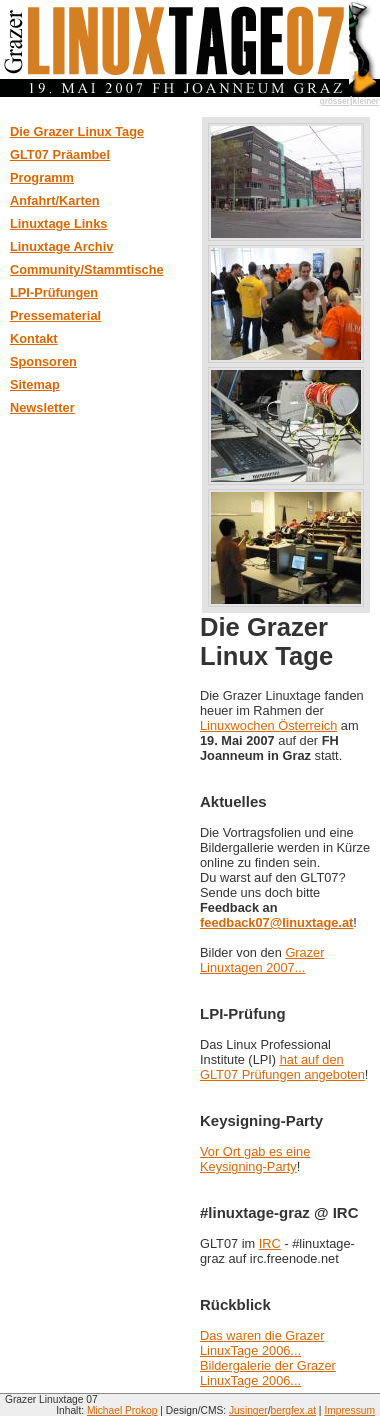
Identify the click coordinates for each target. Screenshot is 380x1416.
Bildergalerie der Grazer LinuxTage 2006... (268, 1373)
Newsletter (42, 407)
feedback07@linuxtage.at (276, 922)
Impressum (349, 1410)
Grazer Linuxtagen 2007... (262, 960)
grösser (335, 101)
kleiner (366, 101)
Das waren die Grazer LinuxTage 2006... (262, 1343)
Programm (42, 177)
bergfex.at (294, 1410)
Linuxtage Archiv (61, 246)
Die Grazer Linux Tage (77, 131)
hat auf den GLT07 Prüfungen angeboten (282, 1067)
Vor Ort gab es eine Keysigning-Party (255, 1159)
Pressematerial (55, 315)
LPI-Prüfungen (54, 292)
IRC (270, 1243)
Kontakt (34, 338)
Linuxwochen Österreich (268, 725)
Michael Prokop (122, 1410)
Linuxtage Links (58, 223)
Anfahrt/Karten (55, 200)
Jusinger (248, 1410)
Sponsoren (43, 361)
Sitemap (35, 384)
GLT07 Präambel (60, 154)
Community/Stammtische (87, 269)
